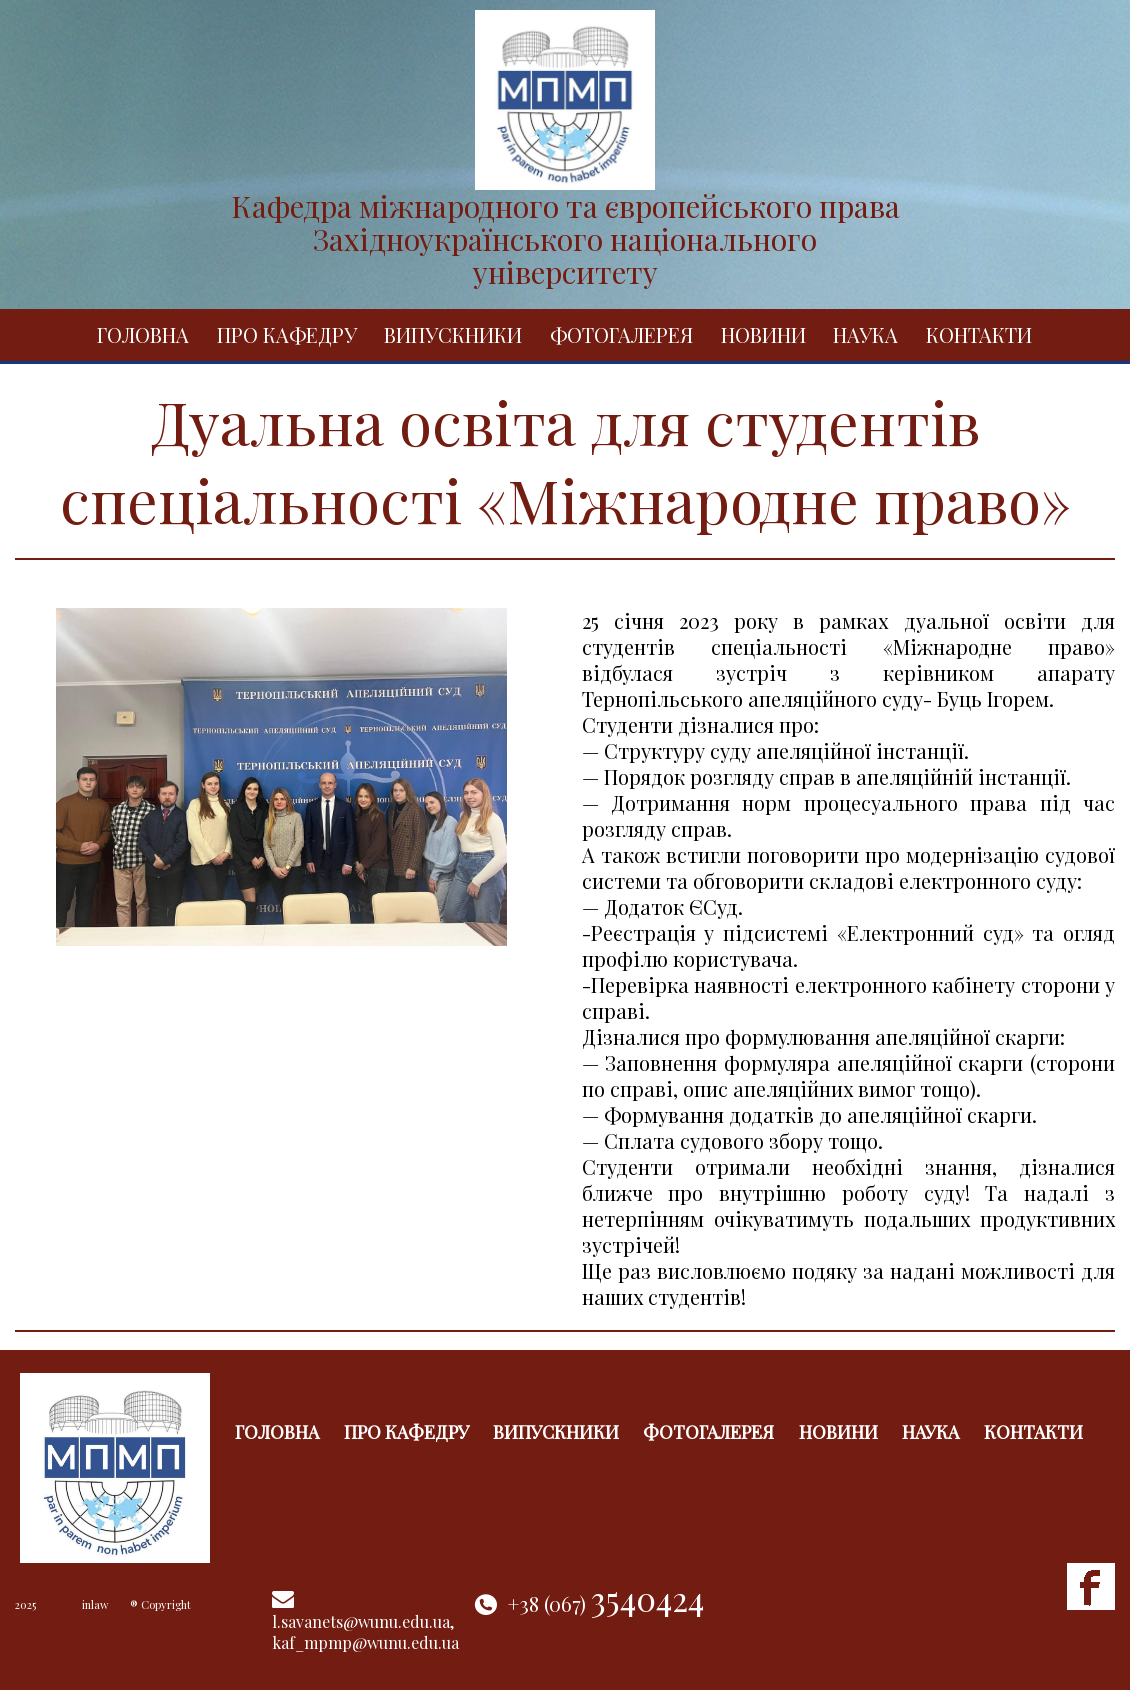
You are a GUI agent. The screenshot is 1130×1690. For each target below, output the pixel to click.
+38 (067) (606, 1603)
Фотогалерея (621, 334)
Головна (143, 334)
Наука (865, 334)
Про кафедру (287, 334)
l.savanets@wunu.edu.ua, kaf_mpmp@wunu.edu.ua (365, 1632)
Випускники (453, 334)
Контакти (979, 334)
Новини (763, 334)
